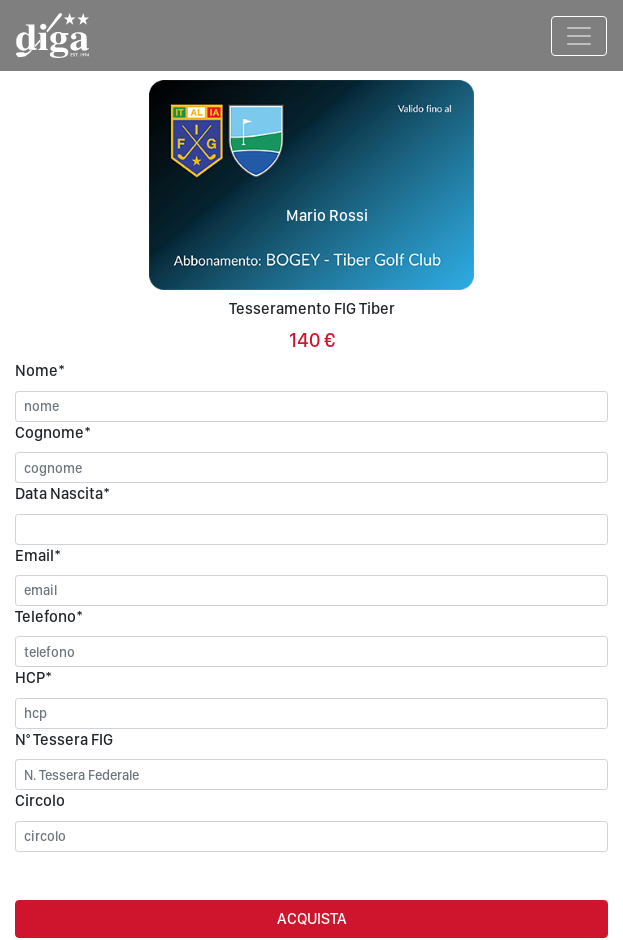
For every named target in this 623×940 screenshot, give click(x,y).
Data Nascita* (62, 493)
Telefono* (49, 616)
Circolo (40, 800)
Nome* (40, 370)
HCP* (33, 677)
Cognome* (53, 432)
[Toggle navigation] (579, 36)
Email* (38, 555)
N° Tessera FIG (64, 739)
